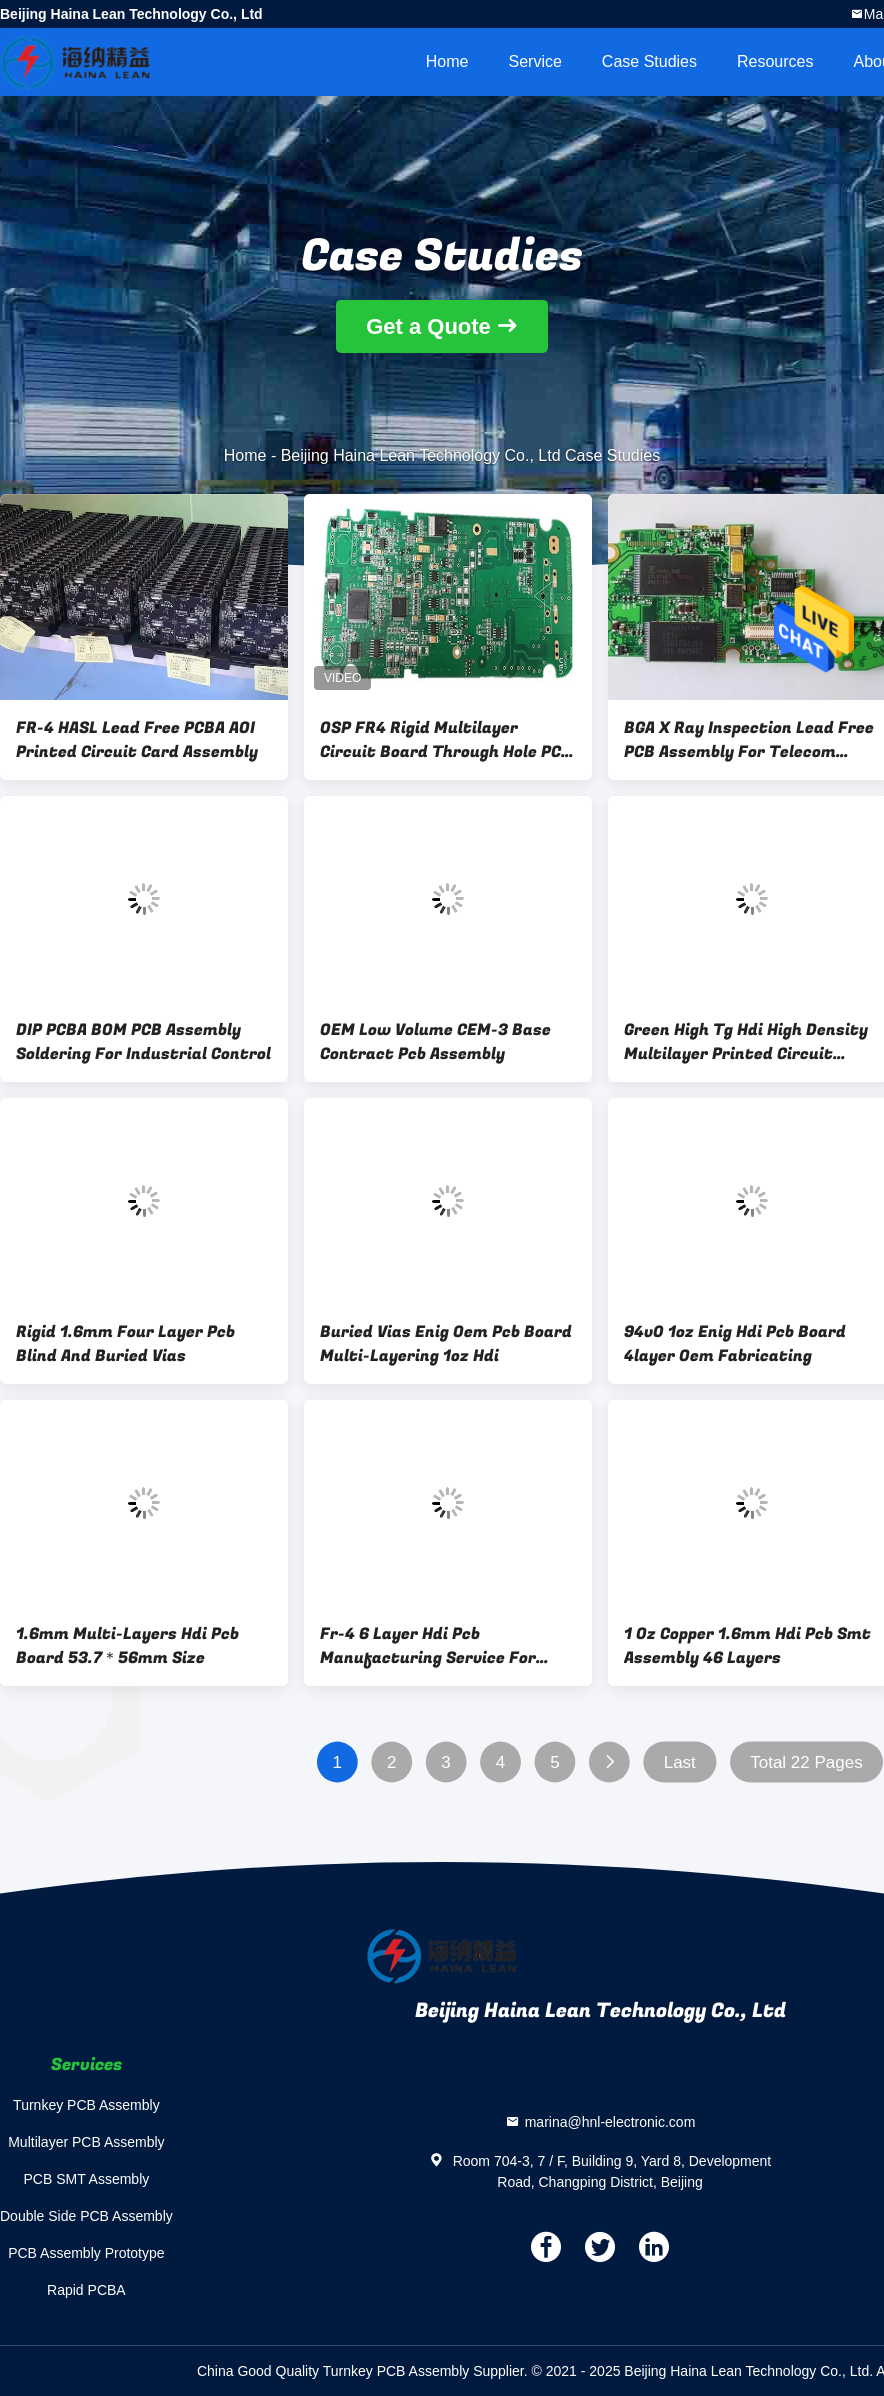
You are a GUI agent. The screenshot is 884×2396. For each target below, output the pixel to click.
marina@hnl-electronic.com (610, 2122)
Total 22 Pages (806, 1762)
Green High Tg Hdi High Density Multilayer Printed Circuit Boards (746, 1042)
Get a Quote (428, 326)
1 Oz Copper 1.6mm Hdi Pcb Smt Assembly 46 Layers (747, 1646)
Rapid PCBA (86, 2290)
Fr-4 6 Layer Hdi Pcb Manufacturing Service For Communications (428, 1646)
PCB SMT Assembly (86, 2179)
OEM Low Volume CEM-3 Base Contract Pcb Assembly (435, 1042)
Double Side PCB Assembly (86, 2216)
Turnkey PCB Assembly (86, 2105)
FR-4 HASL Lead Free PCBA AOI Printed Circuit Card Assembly (137, 740)
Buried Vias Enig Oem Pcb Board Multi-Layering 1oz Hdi (446, 1344)
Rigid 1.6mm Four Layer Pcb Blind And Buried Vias (125, 1344)
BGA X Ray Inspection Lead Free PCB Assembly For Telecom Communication (749, 740)
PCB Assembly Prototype (86, 2253)
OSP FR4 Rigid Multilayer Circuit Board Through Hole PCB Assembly (446, 740)
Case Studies (649, 61)
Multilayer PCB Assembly (86, 2142)
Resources (775, 61)
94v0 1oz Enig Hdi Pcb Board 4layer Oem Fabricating (735, 1344)
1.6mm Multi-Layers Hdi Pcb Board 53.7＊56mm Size (127, 1646)
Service (534, 61)
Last (680, 1762)
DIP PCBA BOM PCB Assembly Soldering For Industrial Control (143, 1042)
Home (447, 61)
